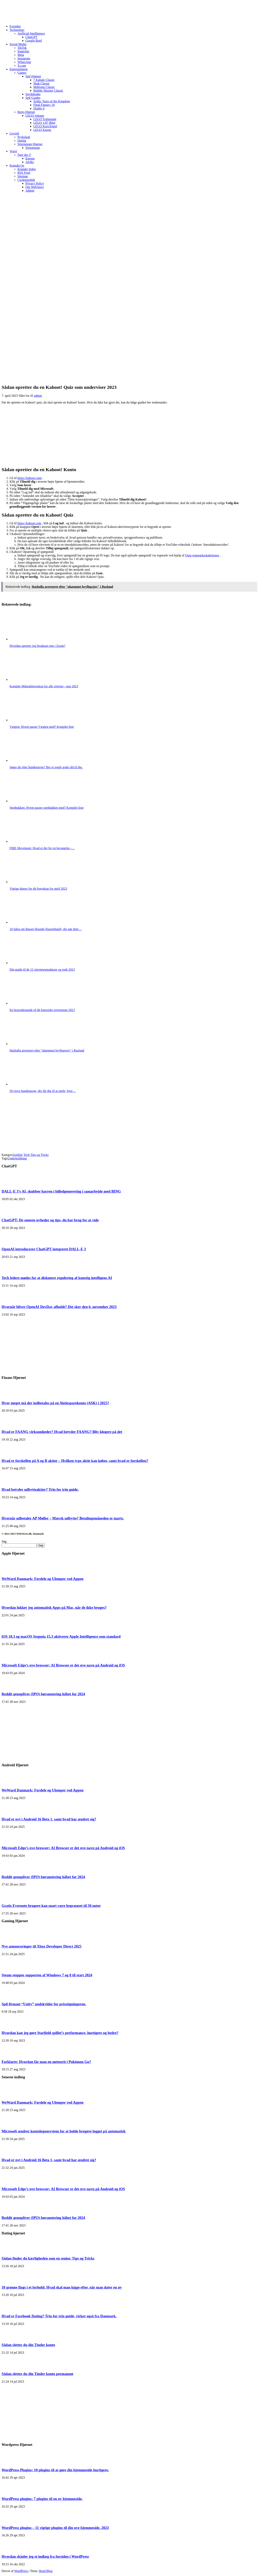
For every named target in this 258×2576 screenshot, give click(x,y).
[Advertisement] (121, 223)
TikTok (22, 47)
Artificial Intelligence (31, 33)
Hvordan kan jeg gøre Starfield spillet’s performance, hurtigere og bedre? (60, 2033)
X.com (21, 65)
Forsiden (15, 26)
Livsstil (14, 133)
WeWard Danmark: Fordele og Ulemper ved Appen (42, 1579)
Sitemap (22, 176)
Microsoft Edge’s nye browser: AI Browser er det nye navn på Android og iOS (63, 1665)
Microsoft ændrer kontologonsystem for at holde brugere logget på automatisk (64, 2131)
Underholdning (17, 1158)
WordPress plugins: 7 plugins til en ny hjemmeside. (42, 2499)
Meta (20, 55)
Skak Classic (41, 83)
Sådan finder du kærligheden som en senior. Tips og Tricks (48, 2258)
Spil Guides (32, 97)
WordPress (21, 2571)
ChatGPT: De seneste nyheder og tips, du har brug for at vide (50, 1220)
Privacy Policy (34, 183)
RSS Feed (23, 172)
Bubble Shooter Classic (48, 90)
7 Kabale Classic (44, 80)
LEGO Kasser (42, 130)
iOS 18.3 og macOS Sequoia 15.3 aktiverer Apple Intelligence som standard (61, 1636)
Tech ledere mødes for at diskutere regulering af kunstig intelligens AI (57, 1278)
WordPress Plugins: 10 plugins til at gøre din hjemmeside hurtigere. (55, 2470)
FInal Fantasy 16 (44, 105)
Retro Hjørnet (26, 112)
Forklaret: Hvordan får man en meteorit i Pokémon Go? (46, 2062)
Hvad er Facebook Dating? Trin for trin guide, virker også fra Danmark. (59, 2316)
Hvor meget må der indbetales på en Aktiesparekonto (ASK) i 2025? (55, 1403)
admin (38, 395)
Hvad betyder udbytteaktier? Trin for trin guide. (40, 1489)
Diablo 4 (38, 108)
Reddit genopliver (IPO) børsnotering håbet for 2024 (43, 1694)
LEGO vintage (34, 115)
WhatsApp (24, 62)
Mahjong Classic (44, 87)
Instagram (23, 58)
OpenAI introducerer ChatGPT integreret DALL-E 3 (44, 1249)
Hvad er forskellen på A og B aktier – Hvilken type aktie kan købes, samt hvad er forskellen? (75, 1461)
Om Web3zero (34, 187)
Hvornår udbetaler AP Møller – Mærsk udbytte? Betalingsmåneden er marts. (63, 1518)
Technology (17, 30)
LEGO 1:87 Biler (44, 122)
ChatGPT (31, 37)
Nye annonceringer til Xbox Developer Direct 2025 (41, 1946)
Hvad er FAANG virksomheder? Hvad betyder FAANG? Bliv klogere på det (62, 1432)
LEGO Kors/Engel (45, 126)
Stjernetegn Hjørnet (30, 144)
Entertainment (19, 69)
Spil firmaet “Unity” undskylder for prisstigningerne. (44, 2004)
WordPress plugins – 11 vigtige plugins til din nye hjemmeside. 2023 (55, 2528)
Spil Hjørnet (33, 76)
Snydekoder (33, 94)
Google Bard (33, 40)
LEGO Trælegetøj (44, 119)
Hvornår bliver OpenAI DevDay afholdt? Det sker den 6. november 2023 (59, 1307)
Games (21, 72)
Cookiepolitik (26, 180)
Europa (30, 158)
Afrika (29, 162)
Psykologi (23, 137)
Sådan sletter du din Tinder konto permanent (37, 2374)
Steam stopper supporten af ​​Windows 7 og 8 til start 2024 (47, 1975)
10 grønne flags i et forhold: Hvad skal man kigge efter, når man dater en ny (62, 2287)
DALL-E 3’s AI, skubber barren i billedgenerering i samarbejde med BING (61, 1191)
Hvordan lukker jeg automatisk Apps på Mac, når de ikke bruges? (54, 1607)
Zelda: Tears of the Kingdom (51, 101)
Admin (29, 190)
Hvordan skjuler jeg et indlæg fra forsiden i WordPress (45, 2556)
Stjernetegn (32, 147)
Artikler (18, 1154)
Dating (21, 140)
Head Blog (45, 2571)
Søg (4, 1541)
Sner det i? (24, 155)
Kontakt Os (17, 165)
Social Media (18, 44)
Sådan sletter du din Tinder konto (28, 2345)
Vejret (13, 151)
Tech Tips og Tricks (35, 1154)
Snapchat (23, 51)
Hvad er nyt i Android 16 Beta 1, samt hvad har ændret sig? (49, 1819)
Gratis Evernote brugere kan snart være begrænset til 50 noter (51, 1906)
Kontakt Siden (26, 169)
